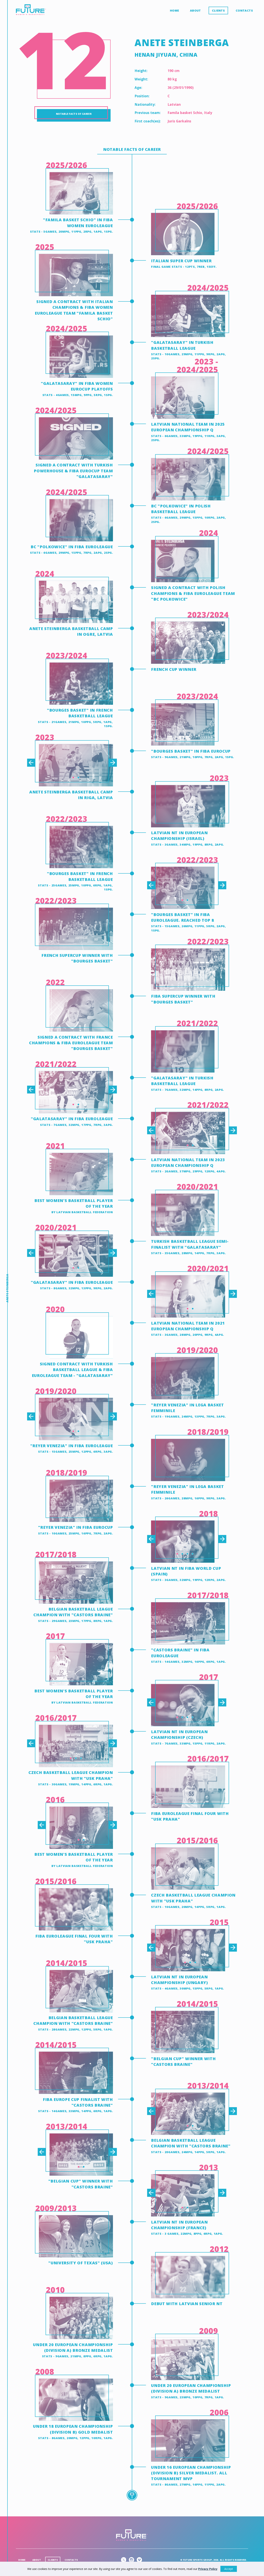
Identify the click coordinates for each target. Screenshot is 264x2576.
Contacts (244, 10)
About (195, 10)
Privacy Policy (207, 2569)
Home (174, 10)
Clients (218, 10)
